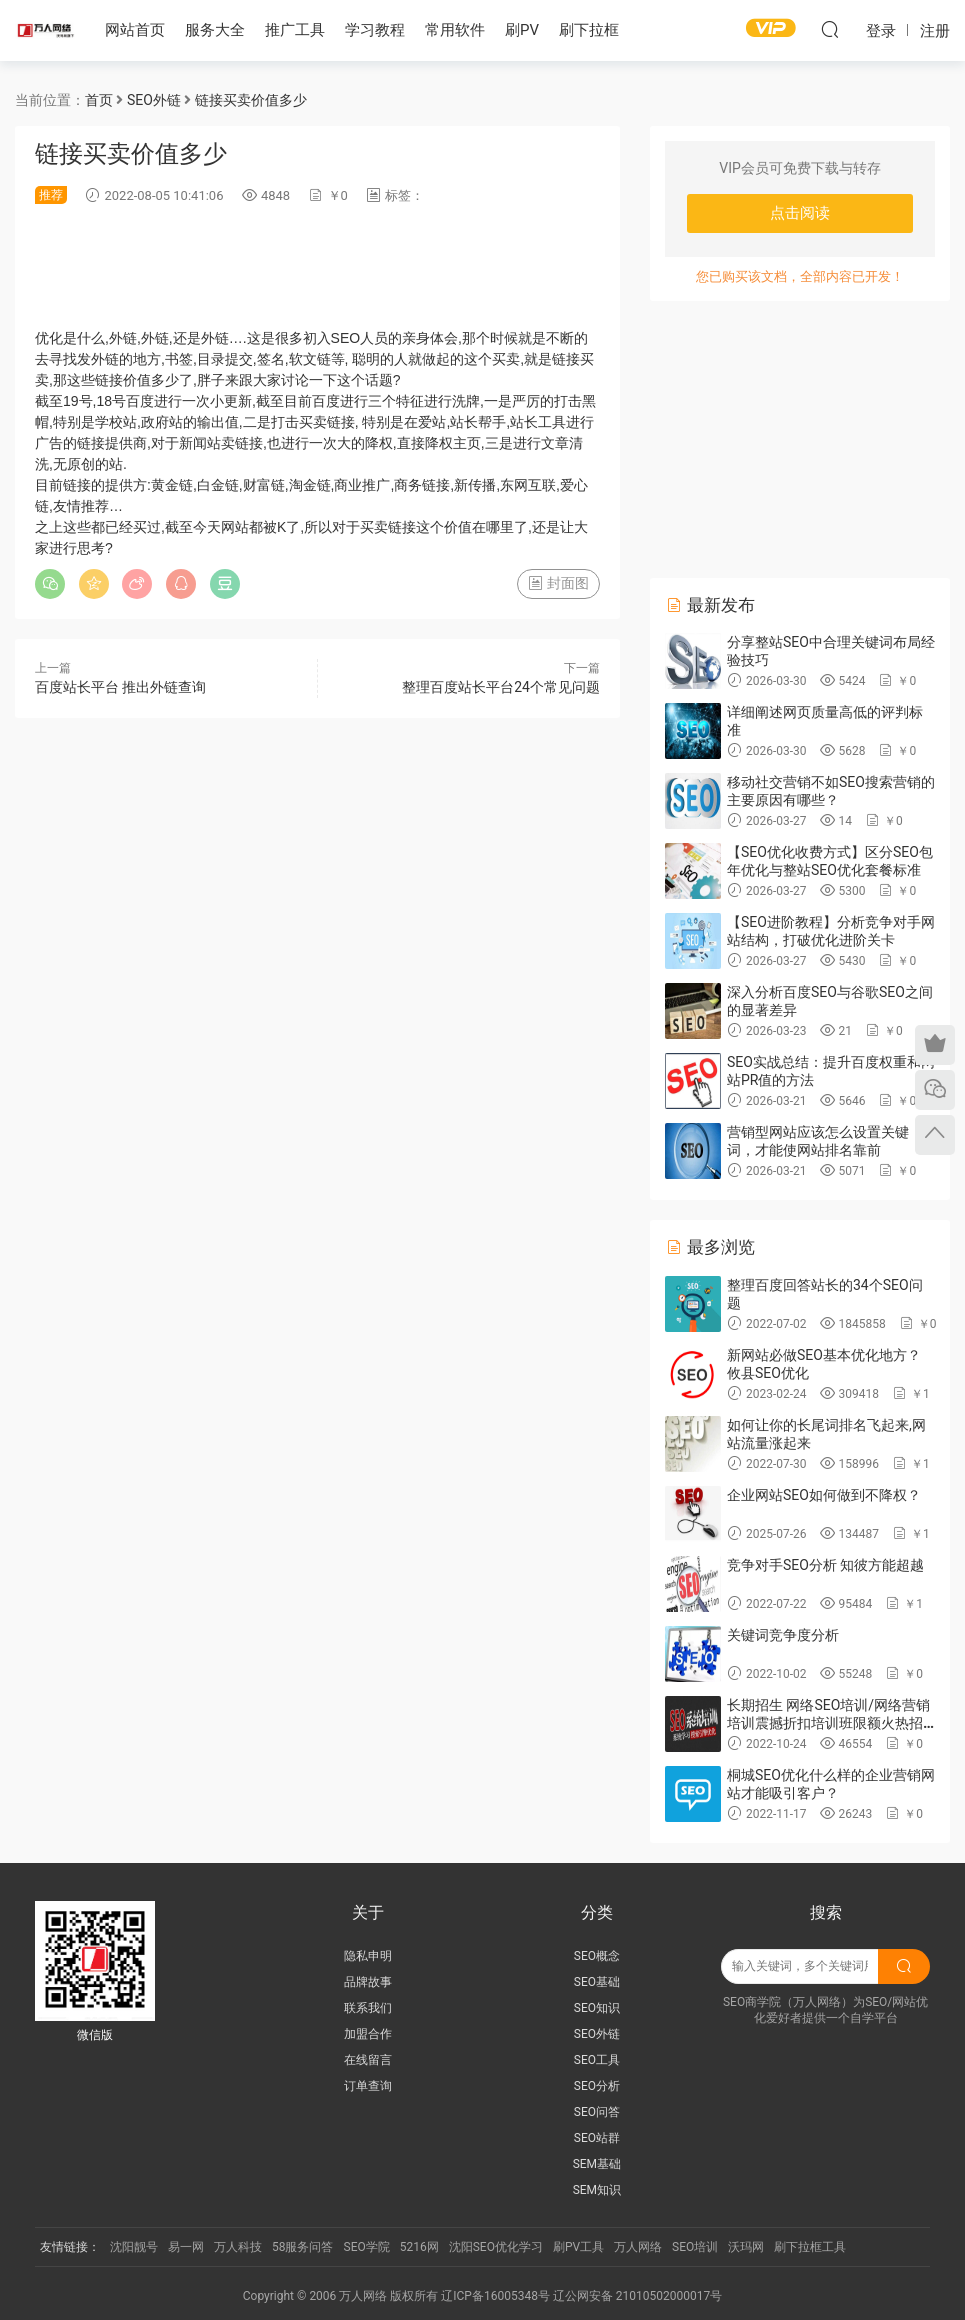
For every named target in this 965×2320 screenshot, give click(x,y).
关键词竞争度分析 (783, 1635)
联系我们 (368, 2008)
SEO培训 (695, 2247)
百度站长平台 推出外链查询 (120, 687)
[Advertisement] (399, 266)
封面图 (558, 583)
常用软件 (455, 30)
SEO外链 (597, 2034)
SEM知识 (597, 2190)
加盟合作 (368, 2034)
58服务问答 (303, 2247)
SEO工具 (597, 2060)
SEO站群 (597, 2138)
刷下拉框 (589, 30)
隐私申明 (368, 1956)
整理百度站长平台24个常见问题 (501, 687)
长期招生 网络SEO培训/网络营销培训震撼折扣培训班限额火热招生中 (828, 1723)
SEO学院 (367, 2247)
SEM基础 (597, 2164)
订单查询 (368, 2086)
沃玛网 (746, 2247)
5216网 (419, 2247)
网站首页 (135, 30)
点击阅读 (800, 213)
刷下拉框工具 (810, 2247)
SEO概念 (597, 1956)
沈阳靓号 (134, 2247)
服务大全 (215, 30)
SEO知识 (597, 2008)
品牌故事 (368, 1982)
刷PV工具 (578, 2247)
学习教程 (375, 30)
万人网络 (638, 2247)
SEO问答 (597, 2112)
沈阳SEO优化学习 (496, 2247)
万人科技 (238, 2247)
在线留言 (368, 2060)
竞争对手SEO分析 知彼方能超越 (825, 1565)
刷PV (522, 30)
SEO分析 (597, 2086)
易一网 (186, 2247)
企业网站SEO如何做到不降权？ (824, 1495)
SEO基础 (597, 1982)
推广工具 (295, 30)
